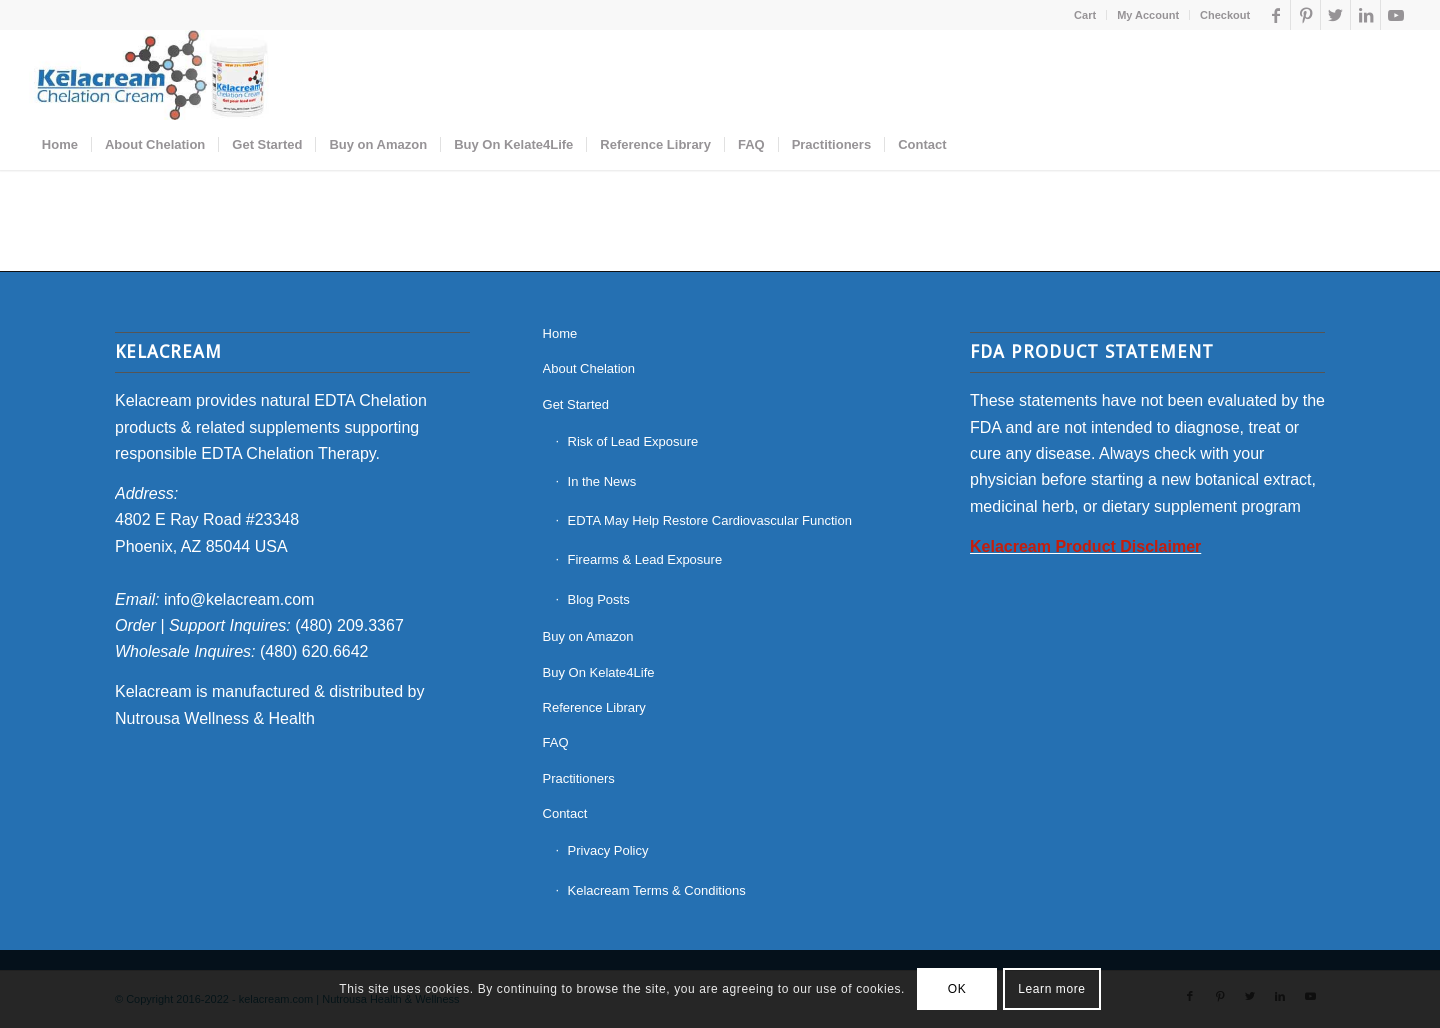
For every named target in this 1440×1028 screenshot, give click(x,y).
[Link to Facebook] (1275, 15)
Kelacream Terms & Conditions (657, 890)
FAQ (556, 742)
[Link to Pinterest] (1305, 15)
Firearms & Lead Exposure (645, 559)
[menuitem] (1085, 15)
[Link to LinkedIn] (1365, 15)
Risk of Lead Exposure (633, 441)
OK (957, 989)
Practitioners (579, 778)
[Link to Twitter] (1335, 15)
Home (560, 333)
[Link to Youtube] (1396, 15)
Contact (565, 813)
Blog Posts (599, 599)
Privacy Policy (608, 850)
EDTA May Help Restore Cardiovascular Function (710, 520)
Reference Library (594, 707)
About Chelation (589, 368)
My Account (1148, 15)
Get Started (576, 404)
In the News (602, 481)
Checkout (1225, 15)
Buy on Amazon (588, 636)
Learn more (1051, 989)
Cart (1085, 15)
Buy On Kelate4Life (599, 672)
